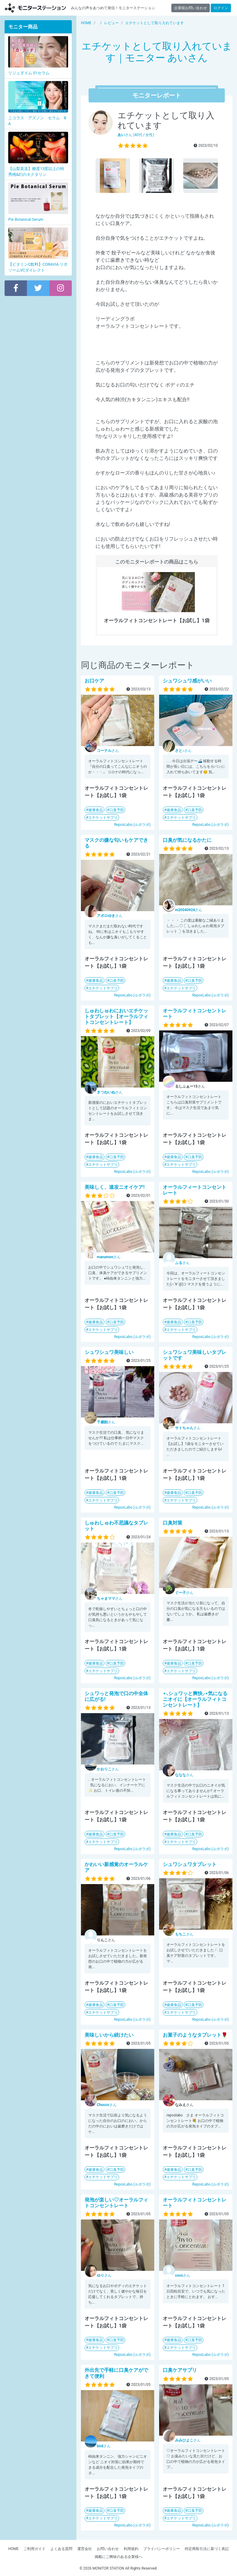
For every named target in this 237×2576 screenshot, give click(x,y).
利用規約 (131, 2549)
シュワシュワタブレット (190, 1864)
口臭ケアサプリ (180, 2370)
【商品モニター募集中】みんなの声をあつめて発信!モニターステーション (35, 7)
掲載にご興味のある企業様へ (118, 2557)
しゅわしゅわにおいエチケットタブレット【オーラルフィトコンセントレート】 (116, 1016)
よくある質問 (61, 2549)
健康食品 (95, 810)
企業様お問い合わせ (190, 8)
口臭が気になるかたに (187, 840)
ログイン (220, 8)
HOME (13, 2549)
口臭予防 (116, 810)
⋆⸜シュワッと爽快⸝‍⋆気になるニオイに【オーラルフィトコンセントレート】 (195, 1699)
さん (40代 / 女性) (136, 135)
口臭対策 (172, 1523)
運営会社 (84, 2549)
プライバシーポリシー (161, 2549)
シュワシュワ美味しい (109, 1352)
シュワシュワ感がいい (187, 681)
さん (108, 750)
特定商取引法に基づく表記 (207, 2549)
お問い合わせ (108, 2549)
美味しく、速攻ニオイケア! (114, 1187)
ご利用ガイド (35, 2549)
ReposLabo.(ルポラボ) (132, 824)
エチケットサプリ (103, 817)
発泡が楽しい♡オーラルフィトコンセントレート (116, 2202)
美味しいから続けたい (109, 2035)
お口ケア (94, 681)
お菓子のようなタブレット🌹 (195, 2035)
